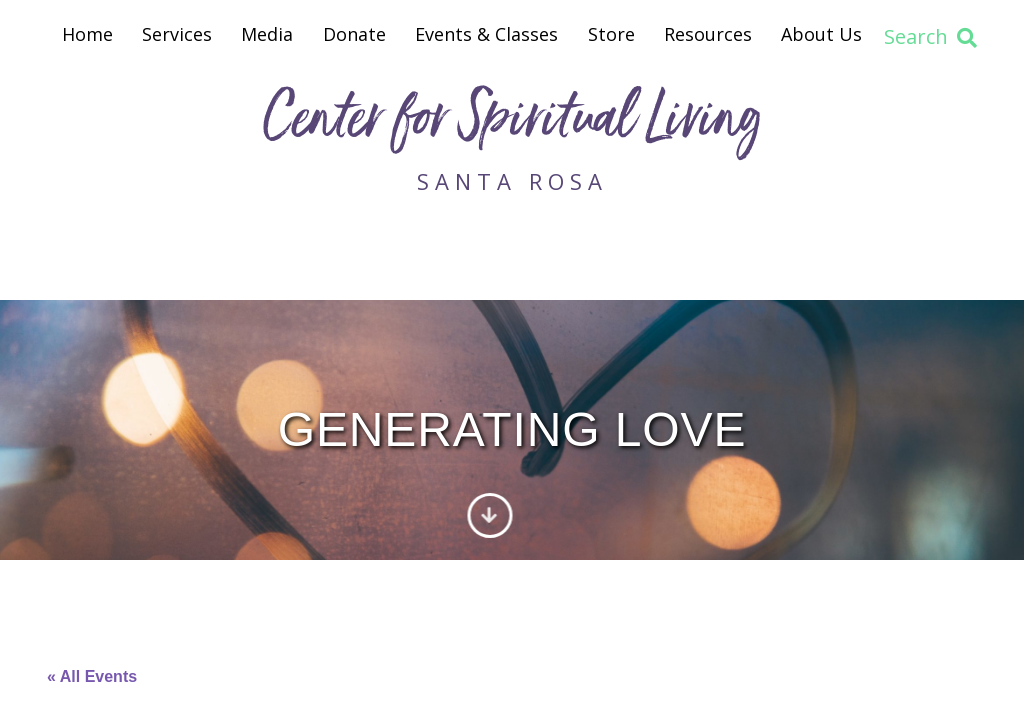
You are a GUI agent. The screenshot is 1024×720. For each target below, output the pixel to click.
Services (177, 34)
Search (930, 36)
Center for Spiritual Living (512, 123)
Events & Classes (486, 34)
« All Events (92, 676)
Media (267, 34)
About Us (821, 34)
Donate (354, 34)
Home (87, 34)
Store (611, 34)
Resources (708, 34)
